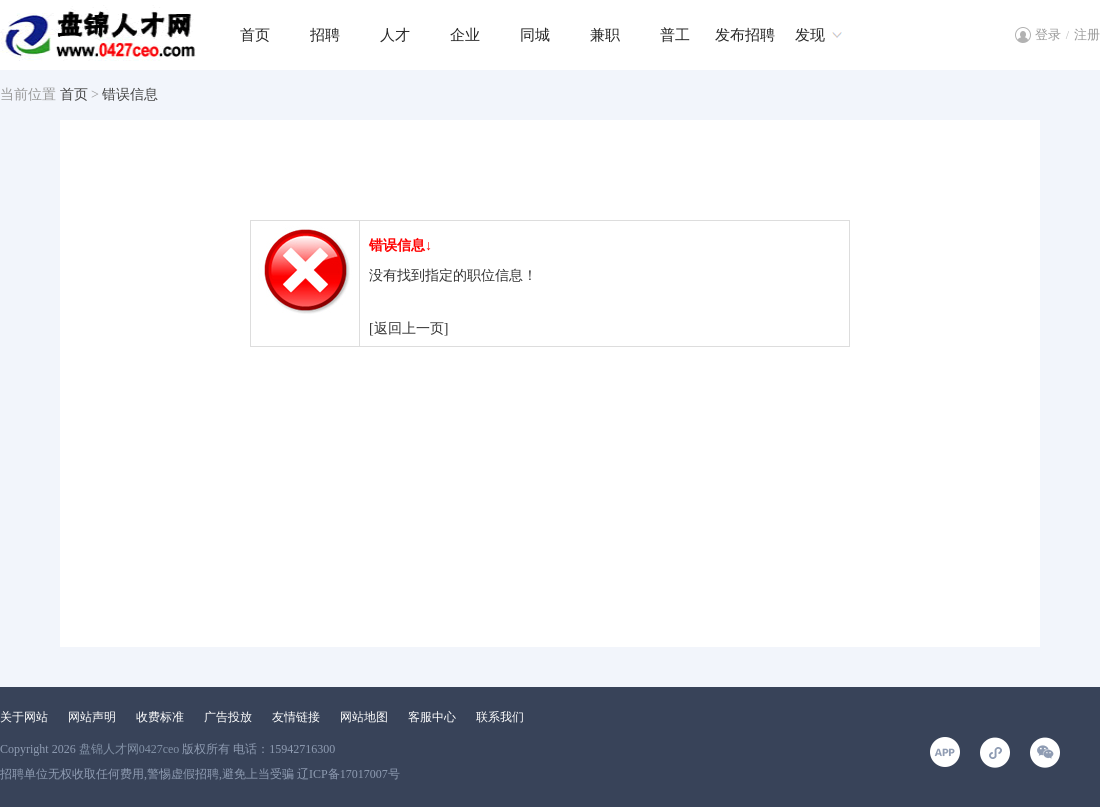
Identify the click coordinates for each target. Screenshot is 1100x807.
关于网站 (24, 717)
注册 (1087, 34)
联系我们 (500, 717)
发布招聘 (745, 35)
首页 (255, 35)
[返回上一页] (408, 328)
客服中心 (432, 717)
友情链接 (296, 717)
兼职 (605, 35)
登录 (1048, 34)
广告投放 (228, 717)
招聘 (325, 35)
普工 (675, 35)
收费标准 (160, 717)
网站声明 (92, 717)
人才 (395, 35)
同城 (535, 35)
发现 (810, 35)
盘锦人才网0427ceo (129, 749)
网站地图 (364, 717)
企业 (465, 35)
